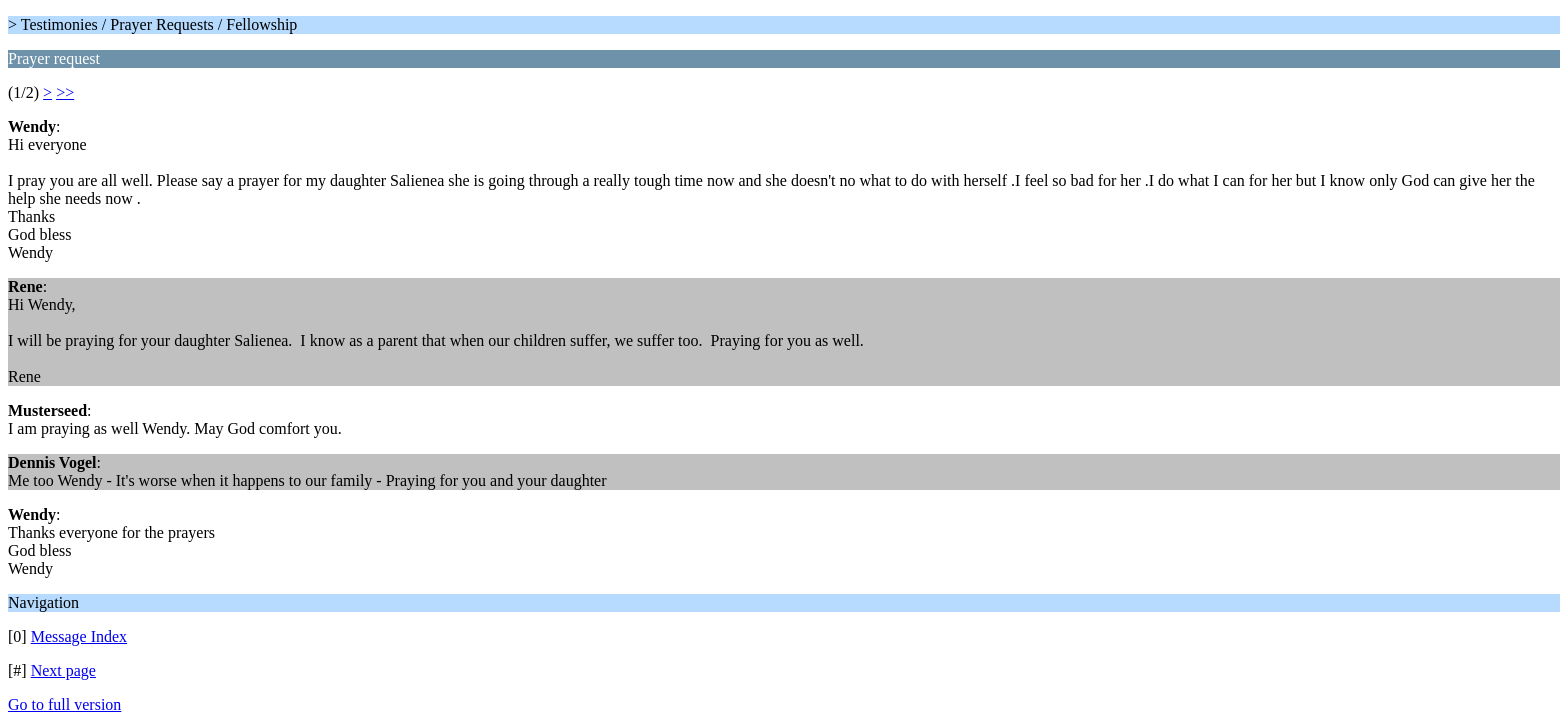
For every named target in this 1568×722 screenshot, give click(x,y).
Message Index (79, 636)
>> (65, 92)
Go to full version (64, 704)
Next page (63, 670)
